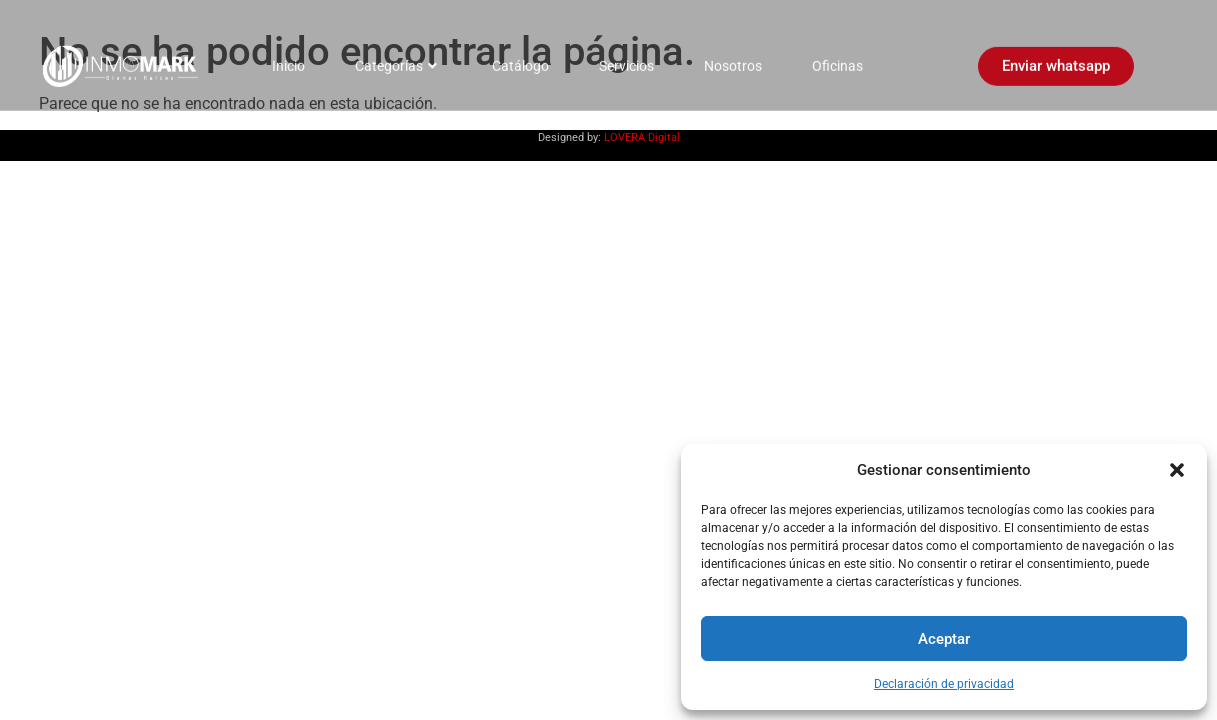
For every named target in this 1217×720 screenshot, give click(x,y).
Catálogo (520, 60)
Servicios (626, 60)
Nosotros (733, 60)
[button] (1177, 470)
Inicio (288, 60)
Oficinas (837, 60)
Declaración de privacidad (944, 684)
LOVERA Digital (642, 137)
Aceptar (944, 639)
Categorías (396, 60)
